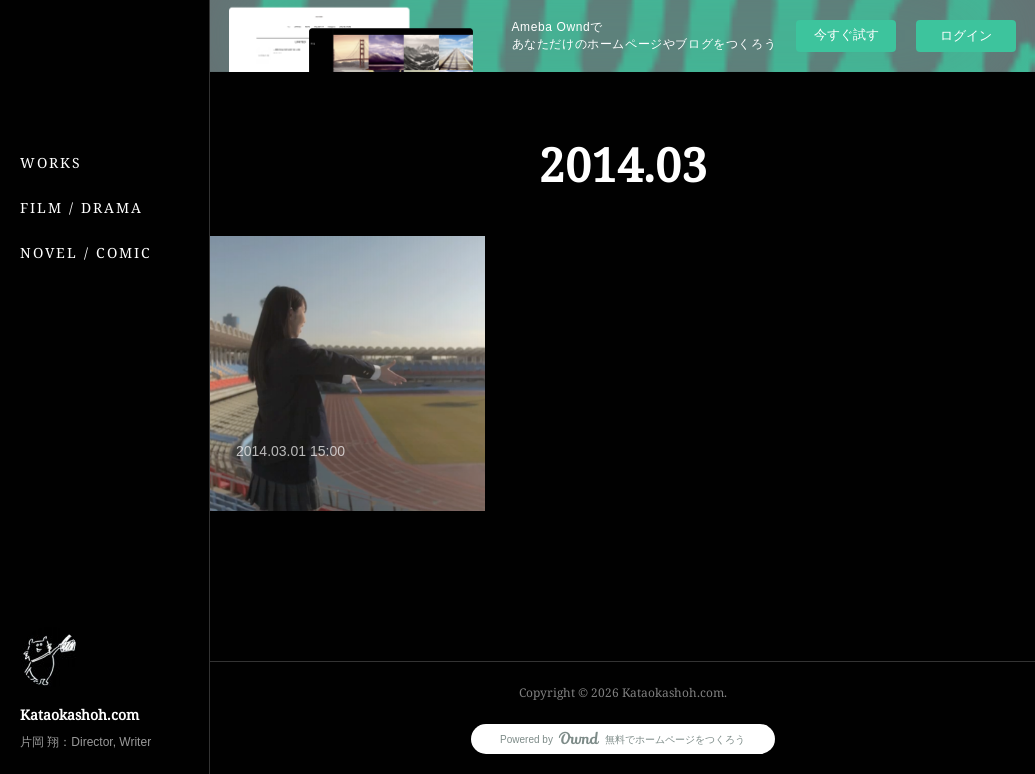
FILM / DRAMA (81, 207)
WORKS (51, 162)
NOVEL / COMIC (86, 252)
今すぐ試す (846, 34)
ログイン (966, 35)
